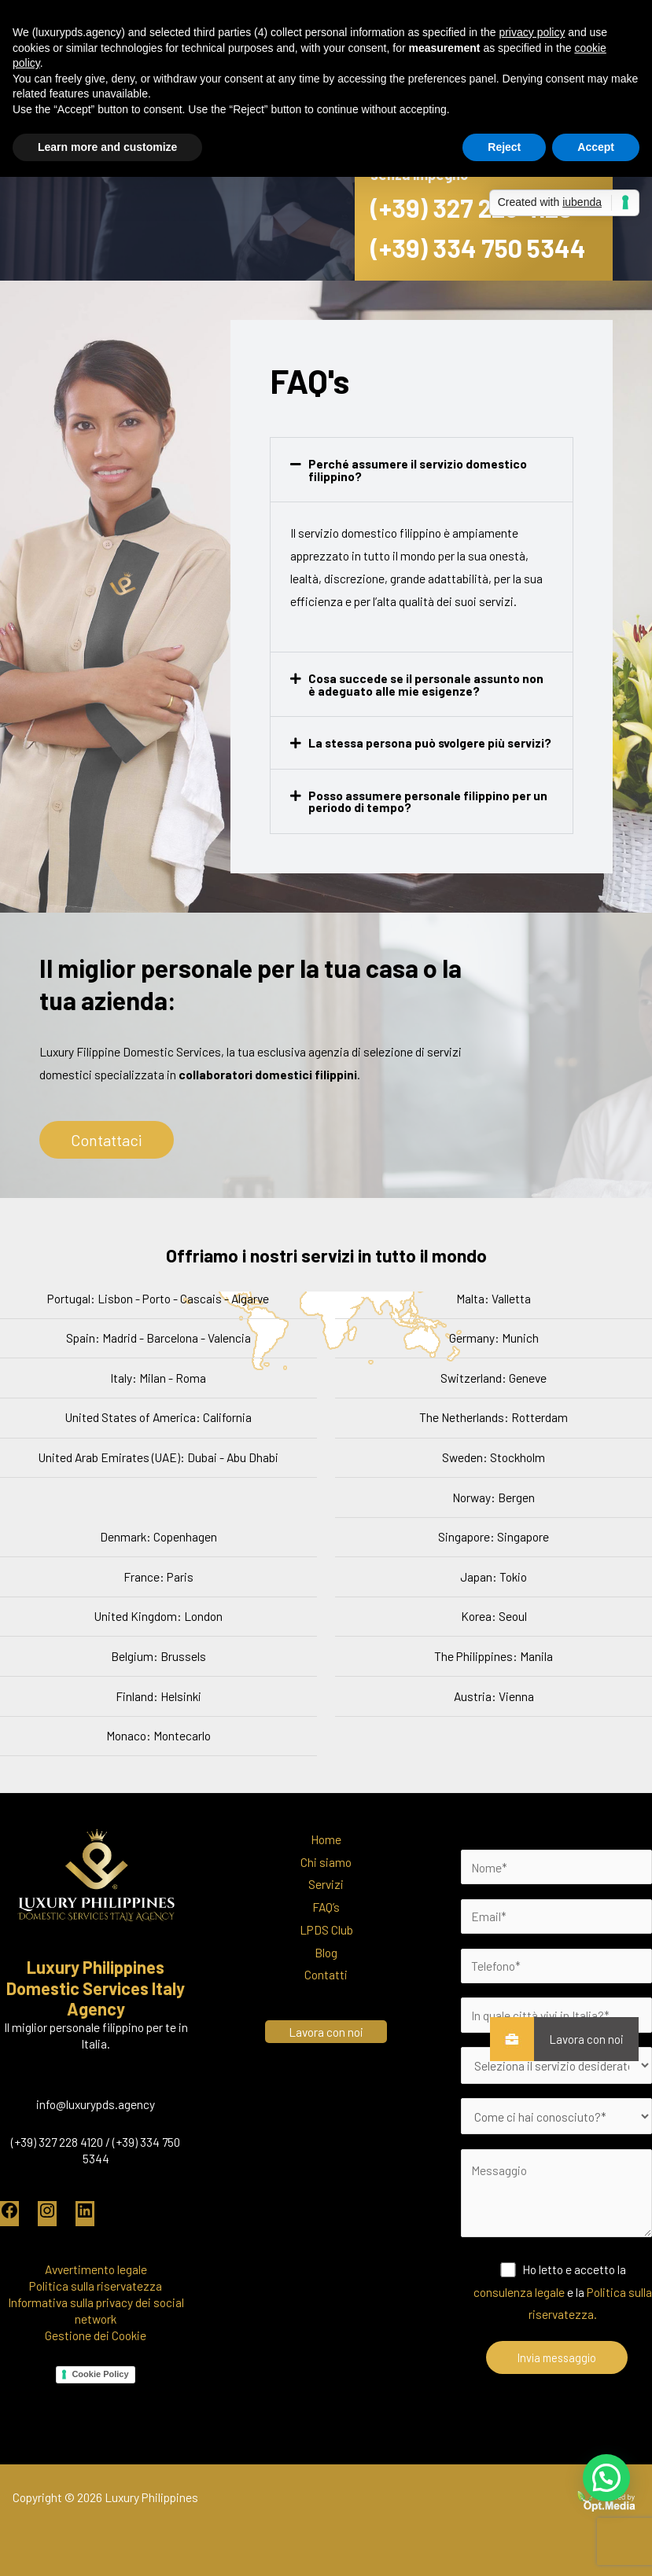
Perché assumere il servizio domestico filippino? (417, 469)
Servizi (326, 1883)
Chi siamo (326, 1861)
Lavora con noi (579, 2039)
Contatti (326, 1974)
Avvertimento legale (96, 2269)
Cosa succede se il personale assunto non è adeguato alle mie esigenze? (425, 684)
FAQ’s (326, 1906)
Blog (326, 1952)
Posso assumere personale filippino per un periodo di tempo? (427, 801)
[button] (422, 470)
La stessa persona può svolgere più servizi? (429, 742)
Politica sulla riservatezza (95, 2285)
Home (326, 1839)
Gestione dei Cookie (95, 2335)
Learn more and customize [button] (107, 147)
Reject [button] (504, 147)
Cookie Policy (100, 2374)
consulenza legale (519, 2291)
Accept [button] (595, 147)
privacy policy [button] (532, 32)
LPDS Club (326, 1929)
